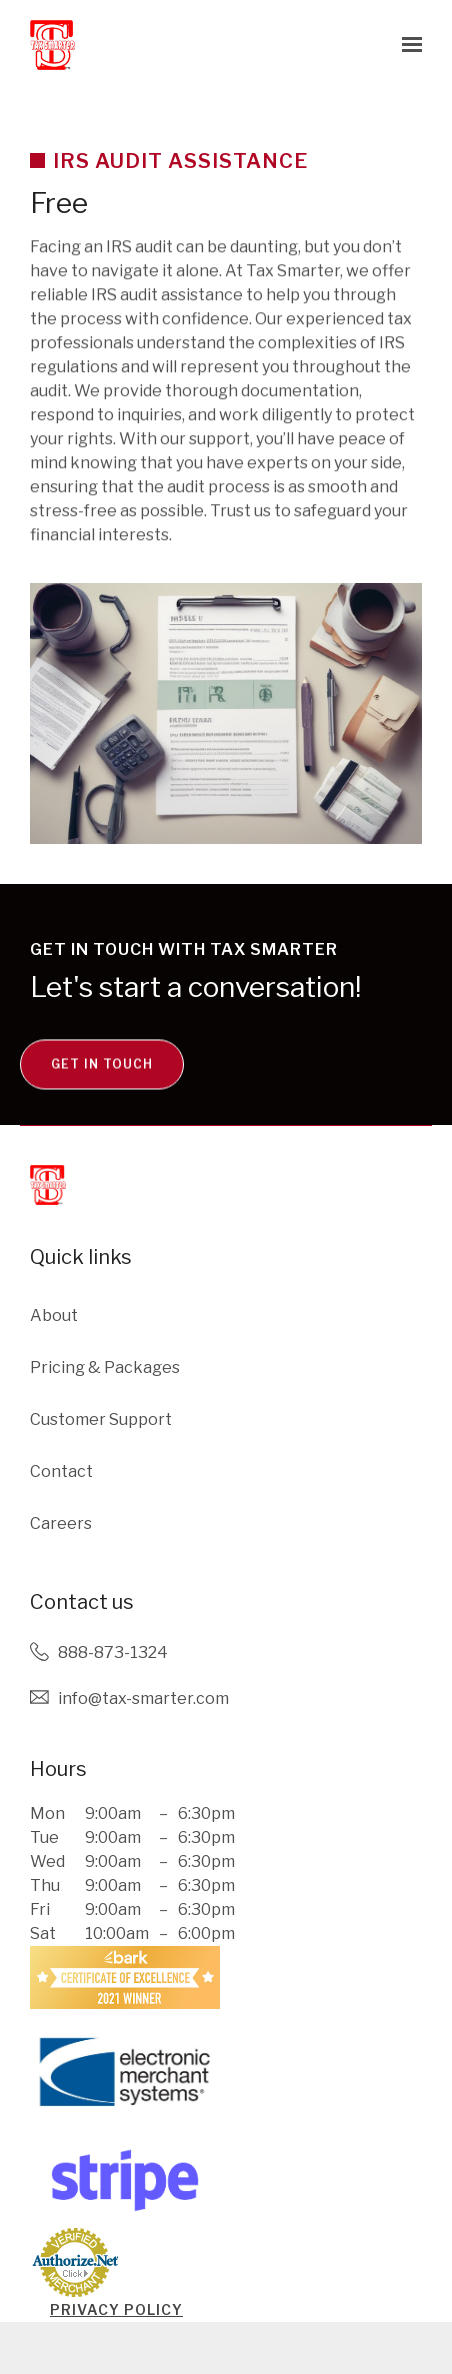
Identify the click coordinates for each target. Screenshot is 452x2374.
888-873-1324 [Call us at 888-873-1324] (113, 1652)
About (54, 1315)
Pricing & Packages (105, 1367)
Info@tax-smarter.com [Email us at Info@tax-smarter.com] (143, 1698)
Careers (61, 1523)
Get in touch (102, 1100)
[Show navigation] (407, 45)
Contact (61, 1471)
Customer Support (101, 1419)
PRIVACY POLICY (116, 2309)
